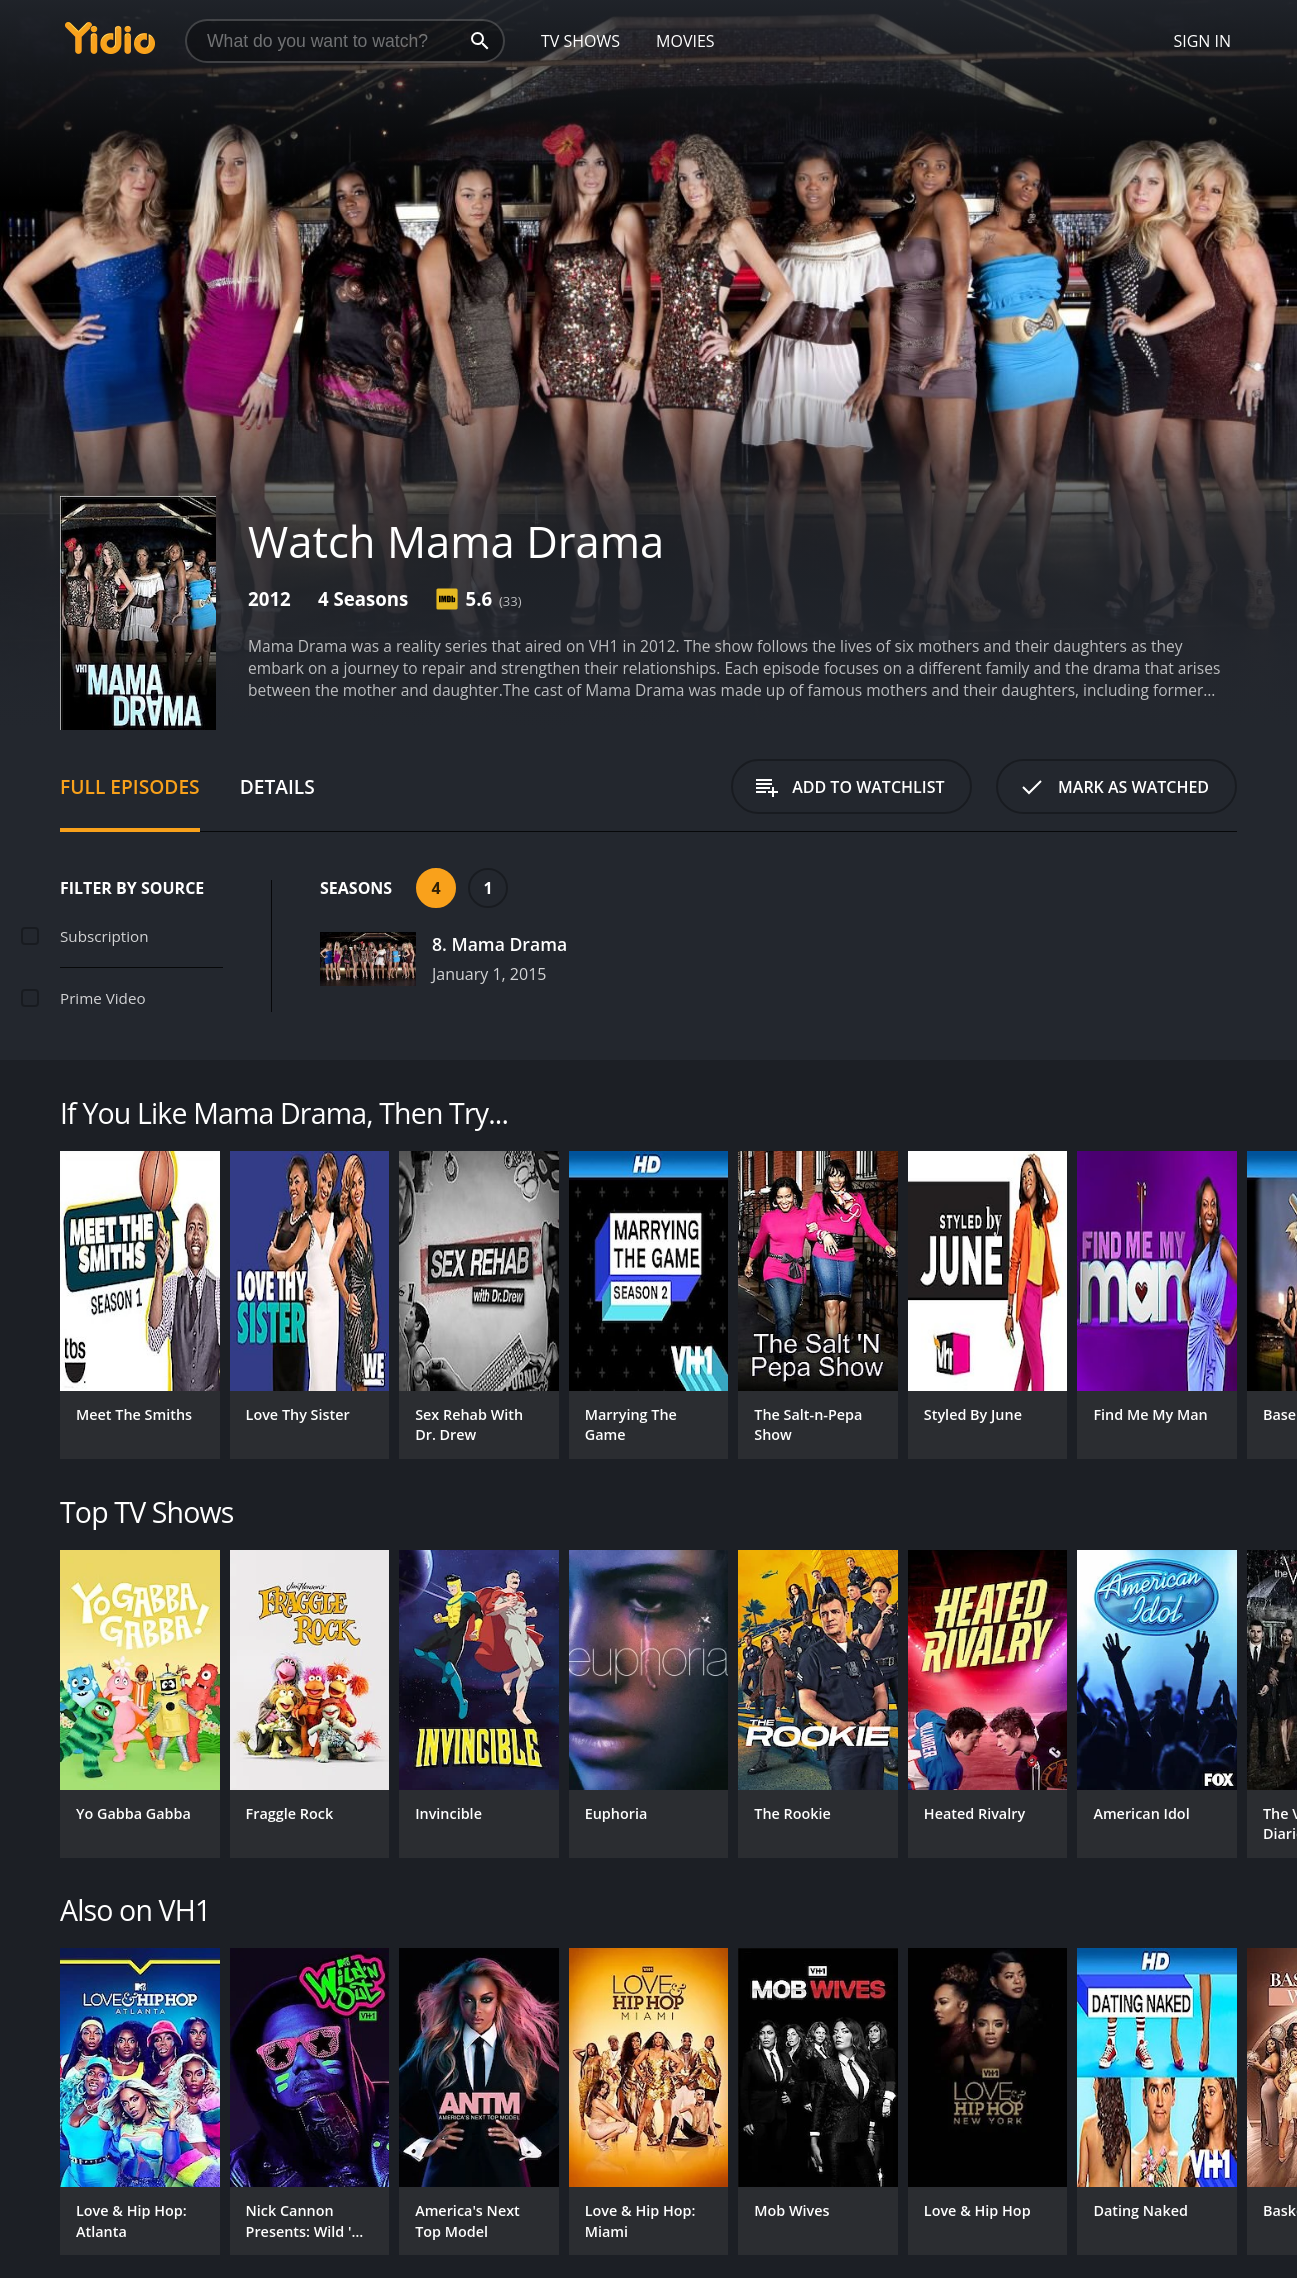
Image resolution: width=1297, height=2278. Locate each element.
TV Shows (580, 41)
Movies (685, 41)
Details (277, 786)
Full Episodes (130, 786)
